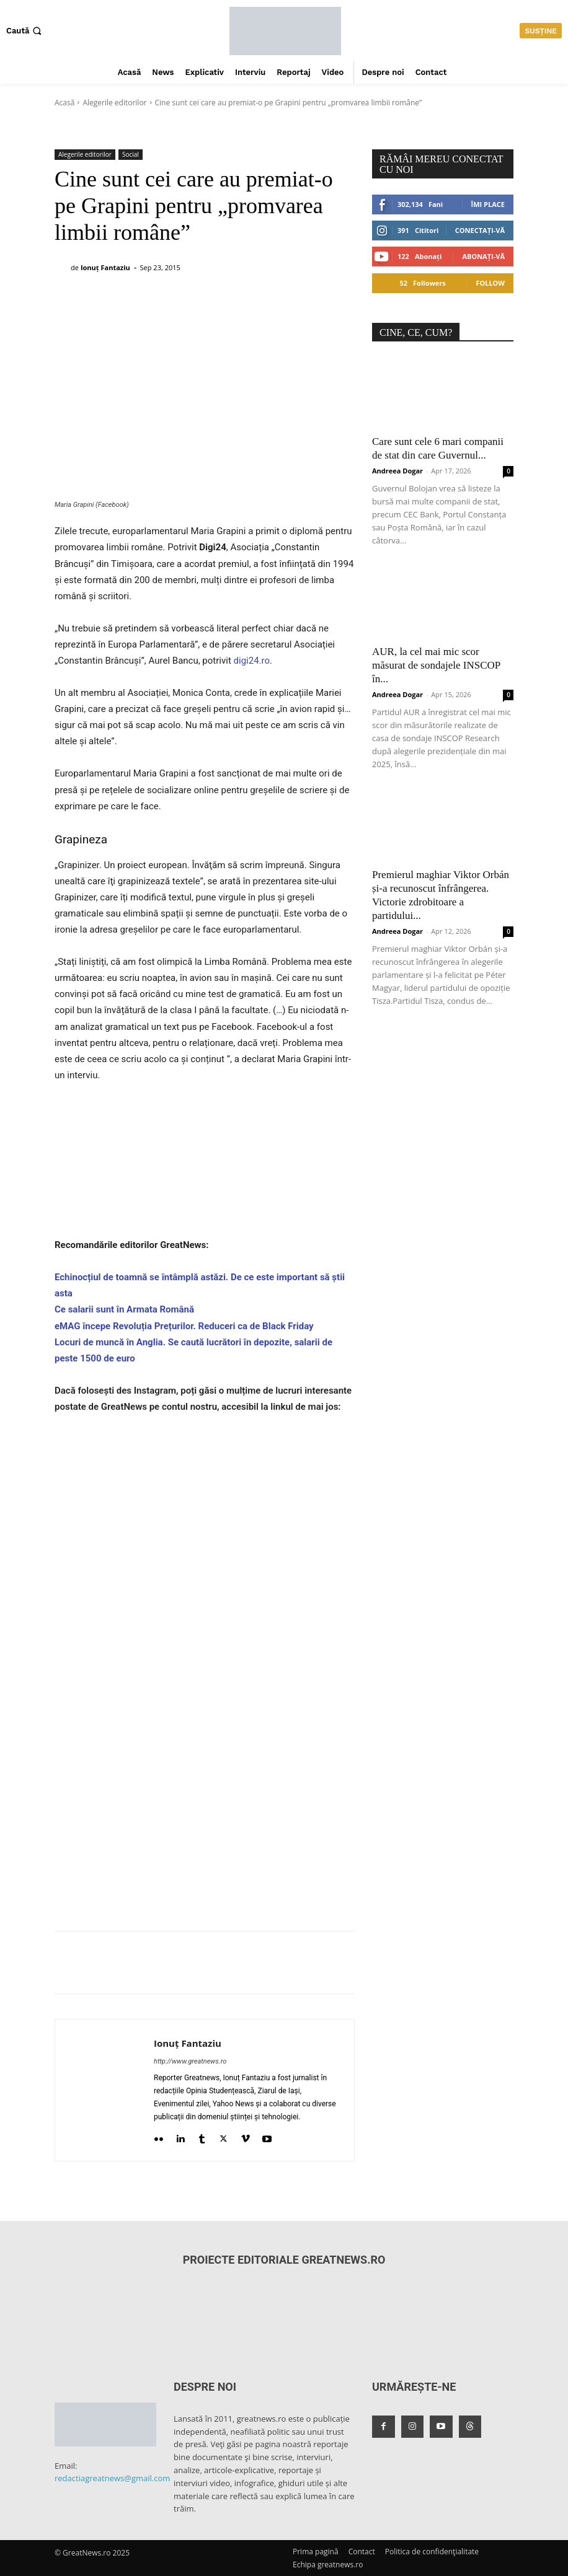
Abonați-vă (483, 256)
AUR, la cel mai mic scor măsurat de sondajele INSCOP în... (436, 665)
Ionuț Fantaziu (105, 267)
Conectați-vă (480, 230)
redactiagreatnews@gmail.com (112, 2478)
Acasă (64, 102)
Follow (490, 283)
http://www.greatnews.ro (190, 2061)
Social (130, 154)
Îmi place (488, 204)
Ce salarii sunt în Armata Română (124, 1309)
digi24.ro (252, 660)
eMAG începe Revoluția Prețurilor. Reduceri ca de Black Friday (184, 1326)
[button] (25, 31)
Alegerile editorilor (114, 102)
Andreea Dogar (397, 470)
